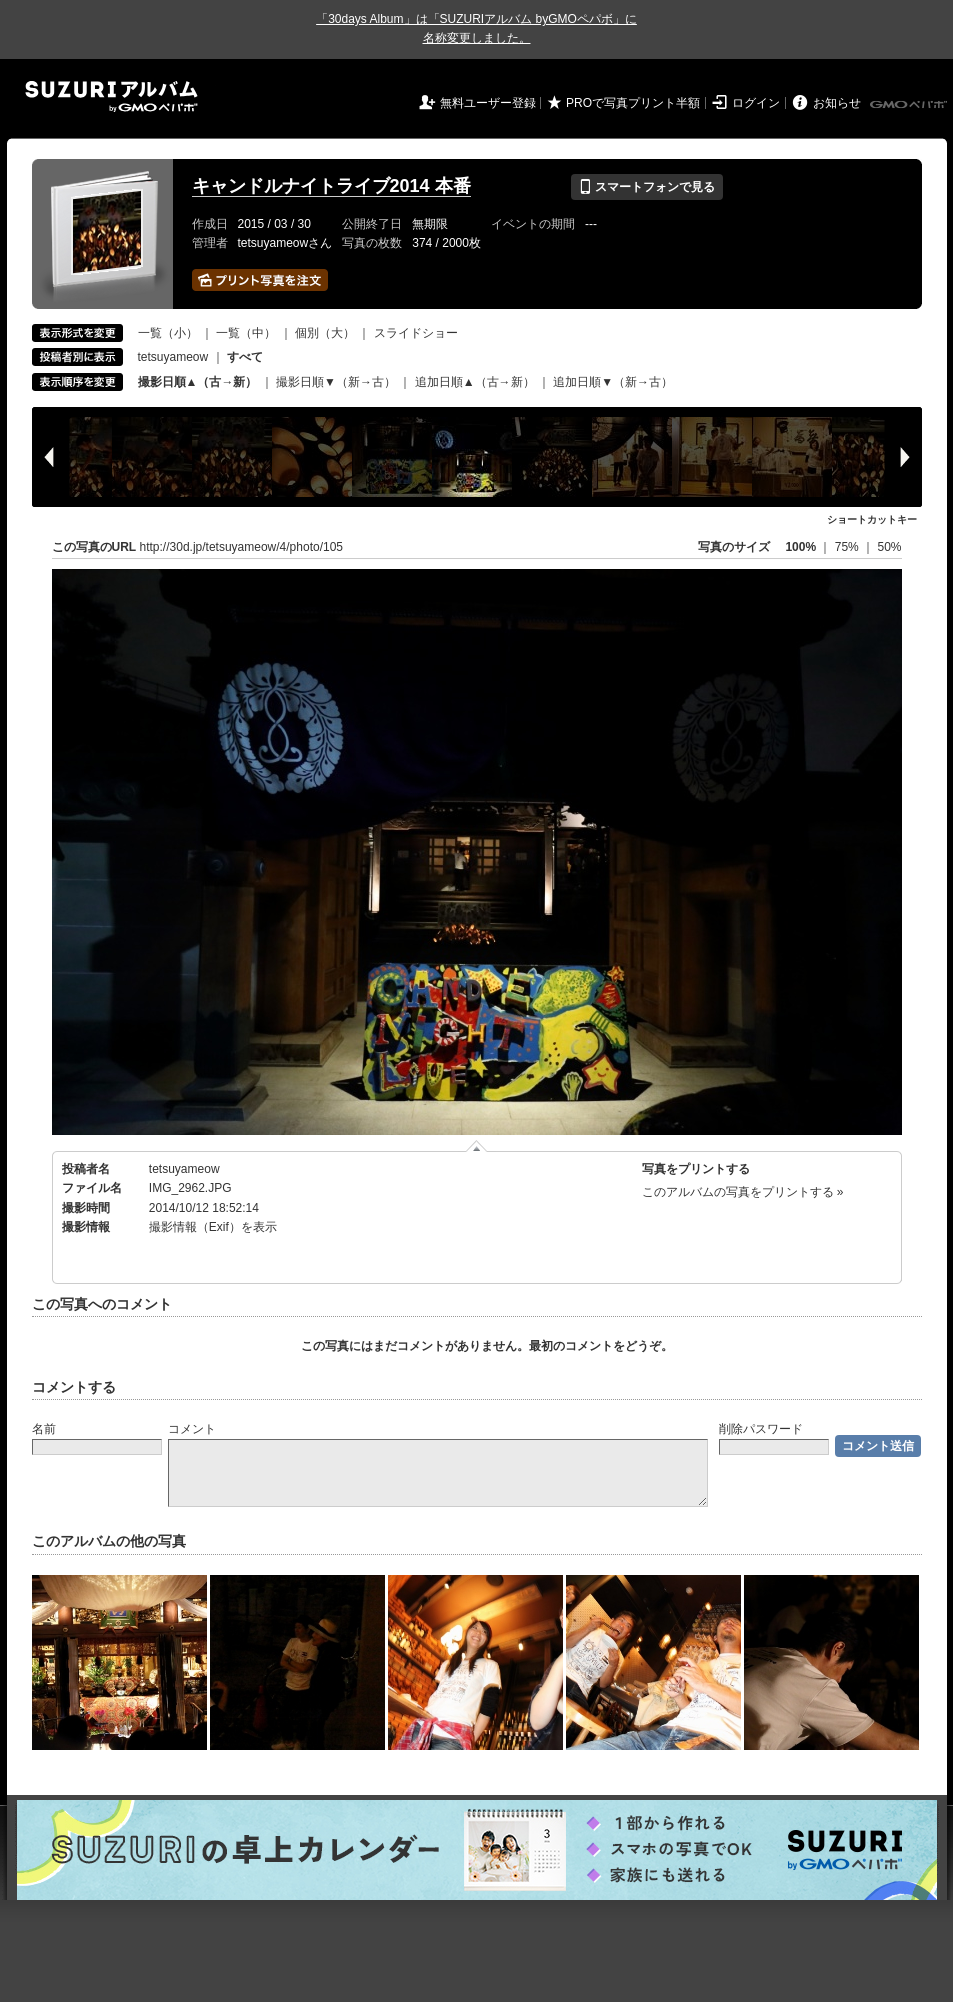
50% (889, 547)
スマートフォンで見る (646, 187)
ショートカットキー (872, 519)
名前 (44, 1429)
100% (800, 547)
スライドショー (416, 333)
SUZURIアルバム (111, 96)
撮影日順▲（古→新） (198, 382)
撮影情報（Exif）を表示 (213, 1227)
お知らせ (837, 103)
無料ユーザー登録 (488, 103)
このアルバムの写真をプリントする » (743, 1192)
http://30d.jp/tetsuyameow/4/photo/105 (241, 547)
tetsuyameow (173, 357)
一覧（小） (168, 333)
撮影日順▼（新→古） (336, 382)
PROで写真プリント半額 (633, 103)
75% (848, 547)
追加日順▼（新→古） (613, 382)
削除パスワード (761, 1429)
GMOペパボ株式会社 (910, 105)
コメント (192, 1429)
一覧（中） (246, 333)
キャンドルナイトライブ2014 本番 (331, 186)
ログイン (756, 103)
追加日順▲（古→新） (475, 382)
